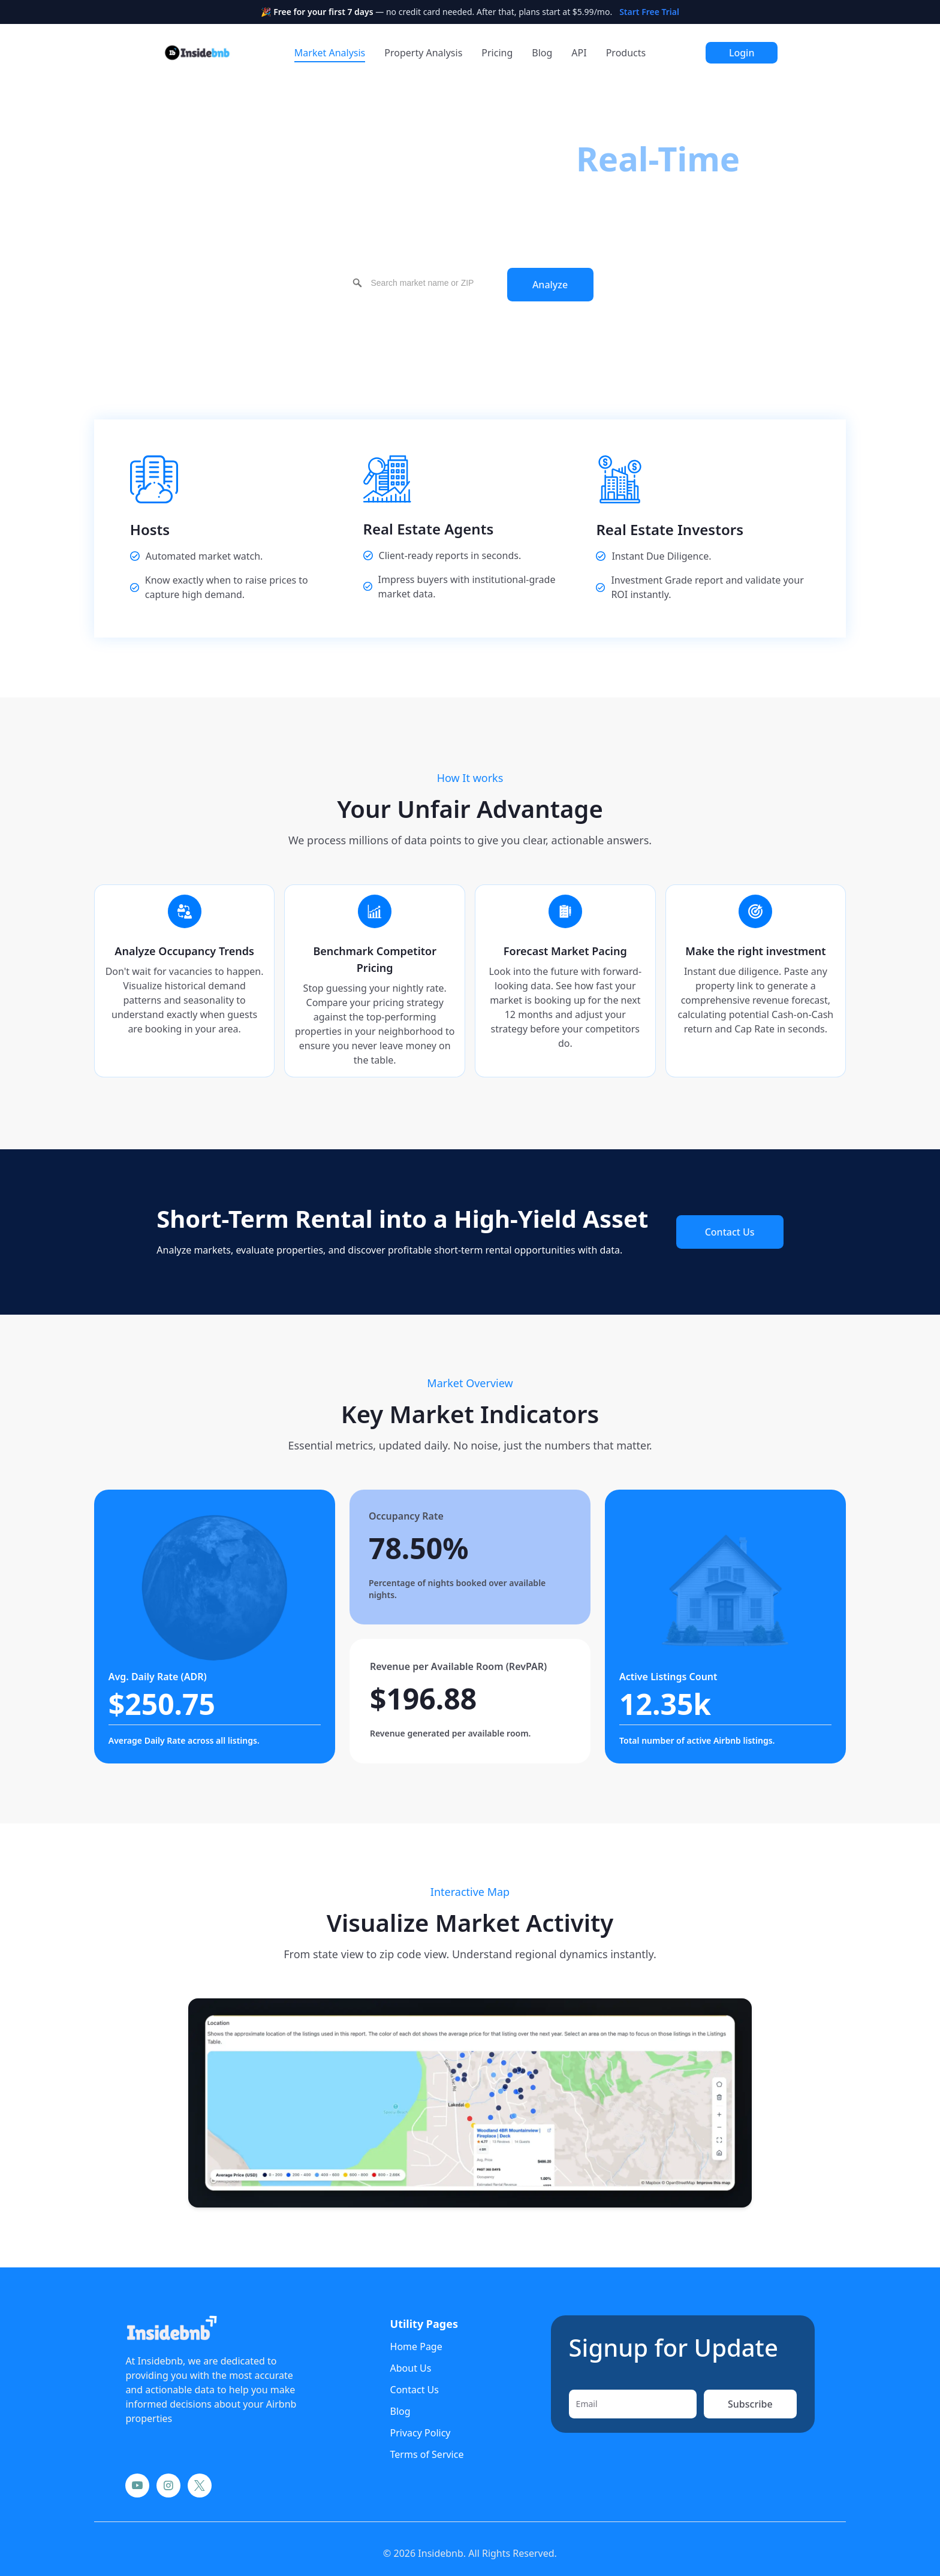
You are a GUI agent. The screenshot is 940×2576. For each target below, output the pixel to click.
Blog (542, 52)
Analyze (550, 284)
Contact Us (730, 1232)
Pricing (497, 52)
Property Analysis (423, 52)
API (578, 52)
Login (742, 52)
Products (626, 52)
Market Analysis (329, 52)
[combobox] (423, 283)
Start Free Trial (649, 11)
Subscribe (750, 2404)
